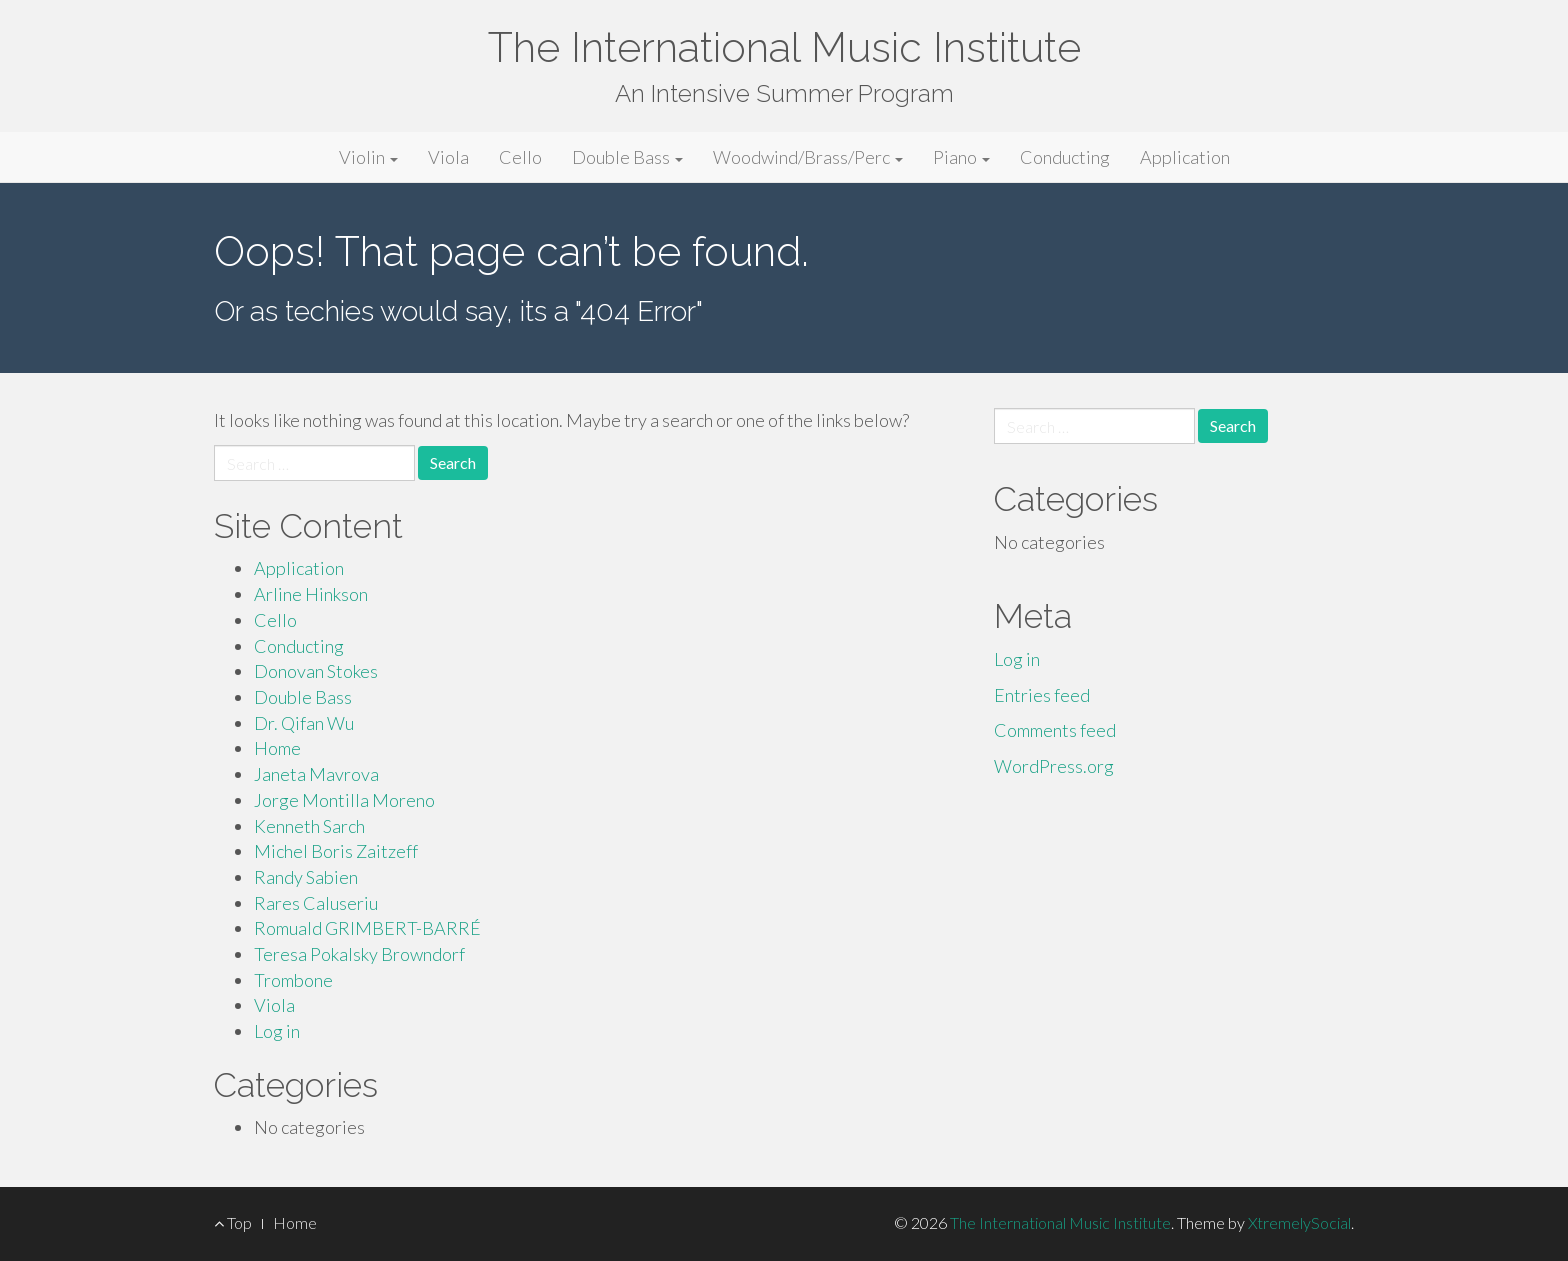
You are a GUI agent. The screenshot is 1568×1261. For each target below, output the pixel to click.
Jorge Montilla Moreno (344, 800)
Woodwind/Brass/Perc (808, 157)
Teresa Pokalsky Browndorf (359, 954)
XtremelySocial (1299, 1222)
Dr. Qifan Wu (304, 723)
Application (1185, 157)
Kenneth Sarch (309, 826)
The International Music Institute (784, 47)
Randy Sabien (306, 877)
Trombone (293, 980)
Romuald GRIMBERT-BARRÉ (367, 928)
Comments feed (1055, 730)
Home (277, 748)
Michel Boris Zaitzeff (336, 851)
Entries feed (1042, 695)
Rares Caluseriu (316, 903)
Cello (520, 157)
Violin (368, 157)
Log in (277, 1031)
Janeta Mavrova (316, 774)
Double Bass (627, 157)
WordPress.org (1054, 766)
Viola (448, 157)
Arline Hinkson (311, 594)
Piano (961, 157)
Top (233, 1222)
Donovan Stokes (316, 671)
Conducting (1065, 157)
